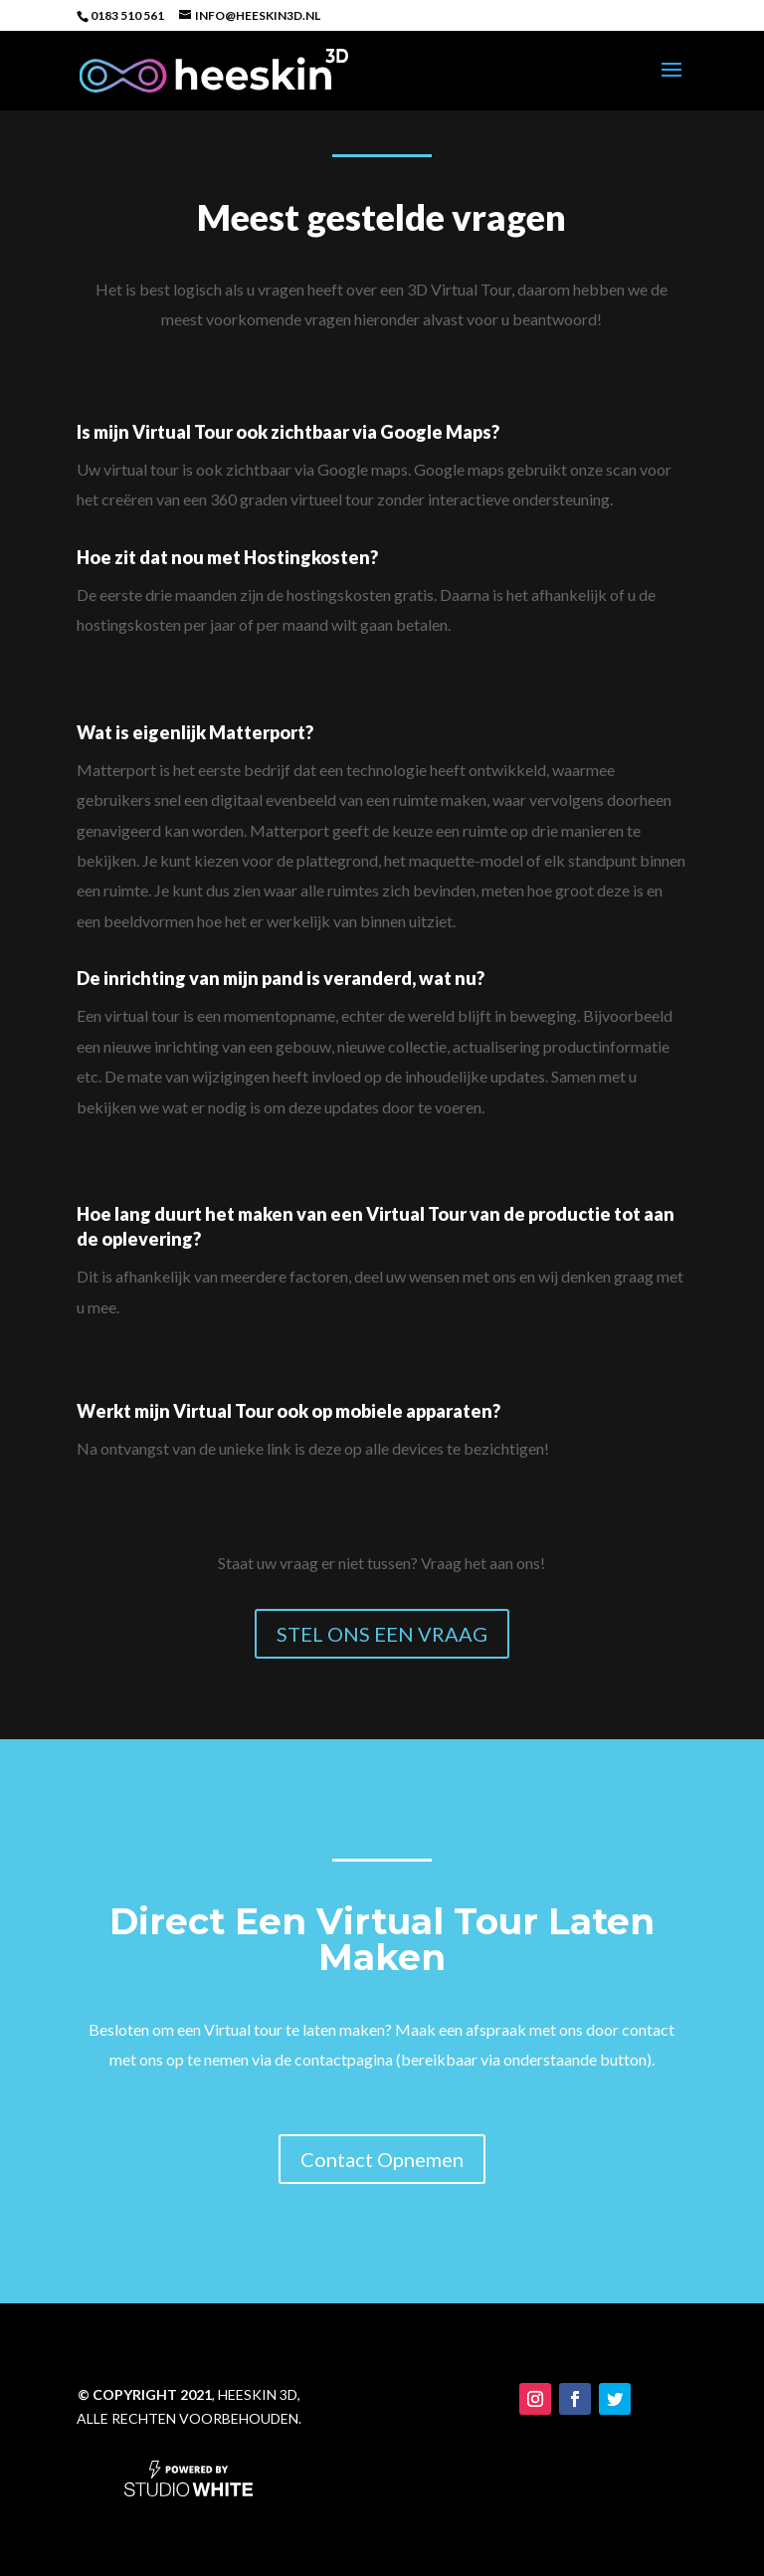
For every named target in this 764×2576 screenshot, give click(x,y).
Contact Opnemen (382, 2244)
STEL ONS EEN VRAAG (382, 1634)
